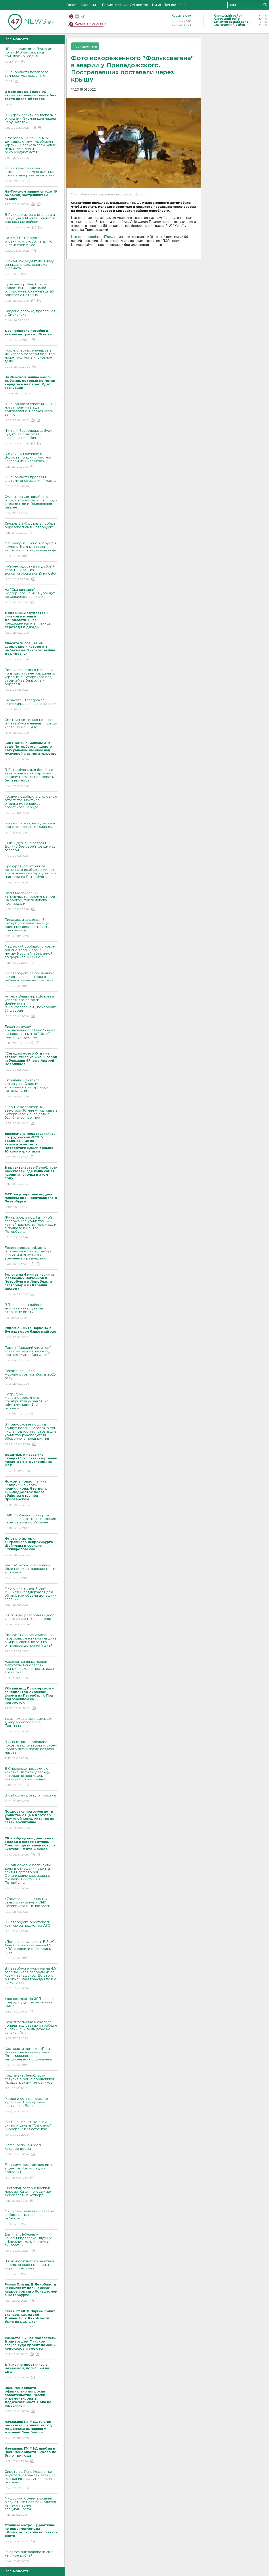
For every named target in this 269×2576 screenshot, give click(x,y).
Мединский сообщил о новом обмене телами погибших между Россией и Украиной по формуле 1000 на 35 (31, 955)
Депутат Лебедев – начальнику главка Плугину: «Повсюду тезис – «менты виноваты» (31, 2243)
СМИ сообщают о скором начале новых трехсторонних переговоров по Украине (31, 1522)
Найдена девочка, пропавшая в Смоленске (31, 316)
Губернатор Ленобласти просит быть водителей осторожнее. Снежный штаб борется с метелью (31, 293)
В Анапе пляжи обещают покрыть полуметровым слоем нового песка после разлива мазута (31, 1750)
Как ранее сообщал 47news (93, 237)
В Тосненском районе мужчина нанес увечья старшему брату (31, 1311)
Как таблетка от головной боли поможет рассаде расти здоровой (31, 1572)
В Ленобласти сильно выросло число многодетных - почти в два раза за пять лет (31, 175)
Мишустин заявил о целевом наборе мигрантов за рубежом (31, 2218)
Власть (72, 5)
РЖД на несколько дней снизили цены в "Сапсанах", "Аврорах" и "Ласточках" (31, 2129)
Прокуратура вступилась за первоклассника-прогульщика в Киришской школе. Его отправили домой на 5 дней (31, 1643)
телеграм (83, 16)
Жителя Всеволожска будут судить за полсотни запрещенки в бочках (31, 437)
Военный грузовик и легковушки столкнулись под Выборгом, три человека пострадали (31, 901)
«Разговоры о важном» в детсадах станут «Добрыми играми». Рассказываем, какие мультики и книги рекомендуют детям (31, 148)
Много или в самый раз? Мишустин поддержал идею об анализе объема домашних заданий (31, 1597)
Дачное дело (174, 5)
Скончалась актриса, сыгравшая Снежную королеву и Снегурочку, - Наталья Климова (31, 1089)
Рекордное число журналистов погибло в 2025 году (31, 1378)
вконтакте (77, 16)
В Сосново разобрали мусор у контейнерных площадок (31, 1620)
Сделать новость (89, 23)
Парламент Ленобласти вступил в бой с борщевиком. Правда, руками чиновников (31, 2082)
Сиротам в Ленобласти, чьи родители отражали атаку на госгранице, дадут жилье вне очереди (31, 2480)
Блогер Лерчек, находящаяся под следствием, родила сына (31, 828)
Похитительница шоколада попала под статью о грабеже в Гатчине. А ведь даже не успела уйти (31, 2030)
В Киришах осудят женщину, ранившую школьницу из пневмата (31, 268)
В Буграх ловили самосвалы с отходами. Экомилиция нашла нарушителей (31, 122)
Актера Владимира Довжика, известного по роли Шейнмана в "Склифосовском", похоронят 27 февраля (31, 1006)
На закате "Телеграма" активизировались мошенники (31, 705)
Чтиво (156, 5)
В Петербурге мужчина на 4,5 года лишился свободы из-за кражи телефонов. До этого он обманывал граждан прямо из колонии (31, 1978)
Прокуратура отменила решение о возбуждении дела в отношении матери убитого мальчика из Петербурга (31, 875)
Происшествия (114, 5)
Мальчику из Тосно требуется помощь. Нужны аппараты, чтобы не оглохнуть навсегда (31, 550)
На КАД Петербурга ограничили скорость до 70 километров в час (31, 245)
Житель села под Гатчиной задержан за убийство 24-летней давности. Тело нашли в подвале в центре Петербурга (31, 1227)
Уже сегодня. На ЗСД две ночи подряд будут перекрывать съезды (31, 2005)
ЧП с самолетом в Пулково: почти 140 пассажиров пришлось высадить (31, 56)
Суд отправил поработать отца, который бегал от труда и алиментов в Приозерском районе (31, 505)
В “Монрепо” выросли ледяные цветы (31, 2150)
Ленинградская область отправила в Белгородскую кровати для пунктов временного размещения (31, 1256)
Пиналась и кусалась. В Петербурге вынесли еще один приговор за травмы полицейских (31, 928)
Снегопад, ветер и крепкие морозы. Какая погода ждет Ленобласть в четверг (31, 2195)
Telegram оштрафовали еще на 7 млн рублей (31, 2557)
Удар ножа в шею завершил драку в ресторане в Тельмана (31, 1725)
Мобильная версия (71, 16)
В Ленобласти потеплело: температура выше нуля (31, 77)
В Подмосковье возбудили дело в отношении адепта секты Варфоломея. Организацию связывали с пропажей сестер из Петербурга (31, 1877)
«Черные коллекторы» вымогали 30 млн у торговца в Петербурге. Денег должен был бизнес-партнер (31, 1115)
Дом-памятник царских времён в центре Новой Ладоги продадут (31, 2171)
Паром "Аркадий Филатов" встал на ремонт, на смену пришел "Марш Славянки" (31, 1354)
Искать (265, 4)
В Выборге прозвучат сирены (31, 1798)
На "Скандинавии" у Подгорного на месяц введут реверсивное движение (31, 596)
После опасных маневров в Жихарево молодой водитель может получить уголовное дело (31, 359)
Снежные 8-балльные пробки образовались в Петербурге (31, 528)
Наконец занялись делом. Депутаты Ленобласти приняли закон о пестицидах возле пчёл (31, 1670)
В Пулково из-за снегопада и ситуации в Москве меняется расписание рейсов (31, 221)
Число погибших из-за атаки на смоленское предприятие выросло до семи (31, 2268)
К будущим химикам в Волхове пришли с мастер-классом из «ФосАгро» (31, 461)
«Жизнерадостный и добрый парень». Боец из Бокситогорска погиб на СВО (31, 573)
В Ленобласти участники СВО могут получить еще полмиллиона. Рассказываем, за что (31, 412)
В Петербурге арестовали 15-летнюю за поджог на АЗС (31, 1927)
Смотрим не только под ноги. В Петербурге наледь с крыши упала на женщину (31, 727)
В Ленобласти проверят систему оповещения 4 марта (31, 482)
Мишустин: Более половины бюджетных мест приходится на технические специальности (31, 2507)
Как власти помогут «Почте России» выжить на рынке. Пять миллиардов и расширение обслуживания (31, 2057)
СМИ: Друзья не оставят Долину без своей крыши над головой (31, 850)
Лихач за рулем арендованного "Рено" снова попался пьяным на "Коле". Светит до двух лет (31, 1035)
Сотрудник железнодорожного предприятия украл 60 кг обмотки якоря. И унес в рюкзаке (31, 1404)
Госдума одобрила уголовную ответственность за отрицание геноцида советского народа (31, 805)
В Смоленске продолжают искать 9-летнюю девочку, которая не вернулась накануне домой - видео (31, 1777)
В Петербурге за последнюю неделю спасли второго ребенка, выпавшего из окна (31, 980)
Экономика (90, 5)
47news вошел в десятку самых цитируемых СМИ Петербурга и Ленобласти (31, 1906)
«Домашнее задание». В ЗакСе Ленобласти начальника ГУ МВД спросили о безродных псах (31, 1950)
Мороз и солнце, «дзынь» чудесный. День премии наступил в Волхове (31, 2105)
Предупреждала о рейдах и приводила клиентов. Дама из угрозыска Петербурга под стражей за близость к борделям (31, 680)
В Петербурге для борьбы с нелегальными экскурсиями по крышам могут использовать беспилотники (31, 778)
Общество (139, 5)
